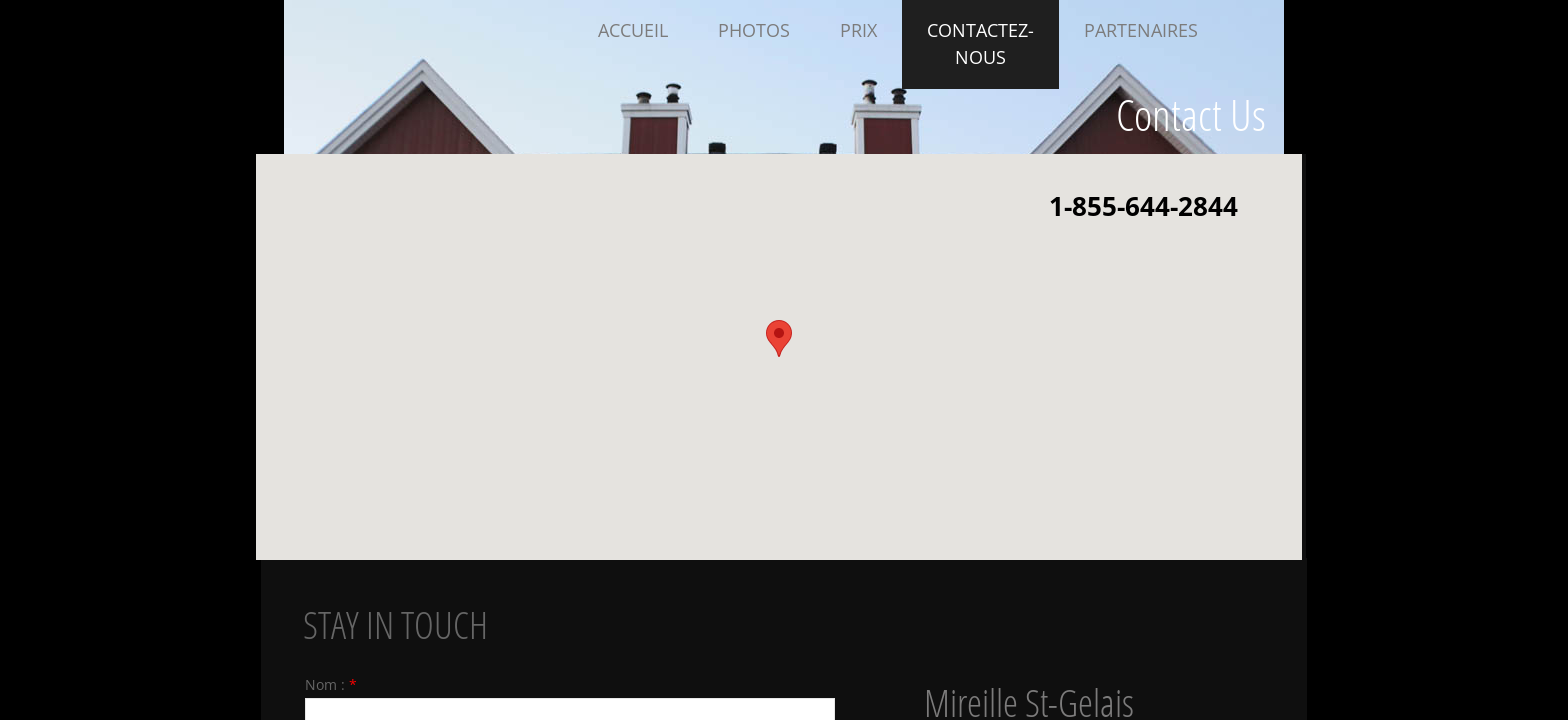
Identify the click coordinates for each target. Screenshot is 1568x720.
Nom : (331, 684)
